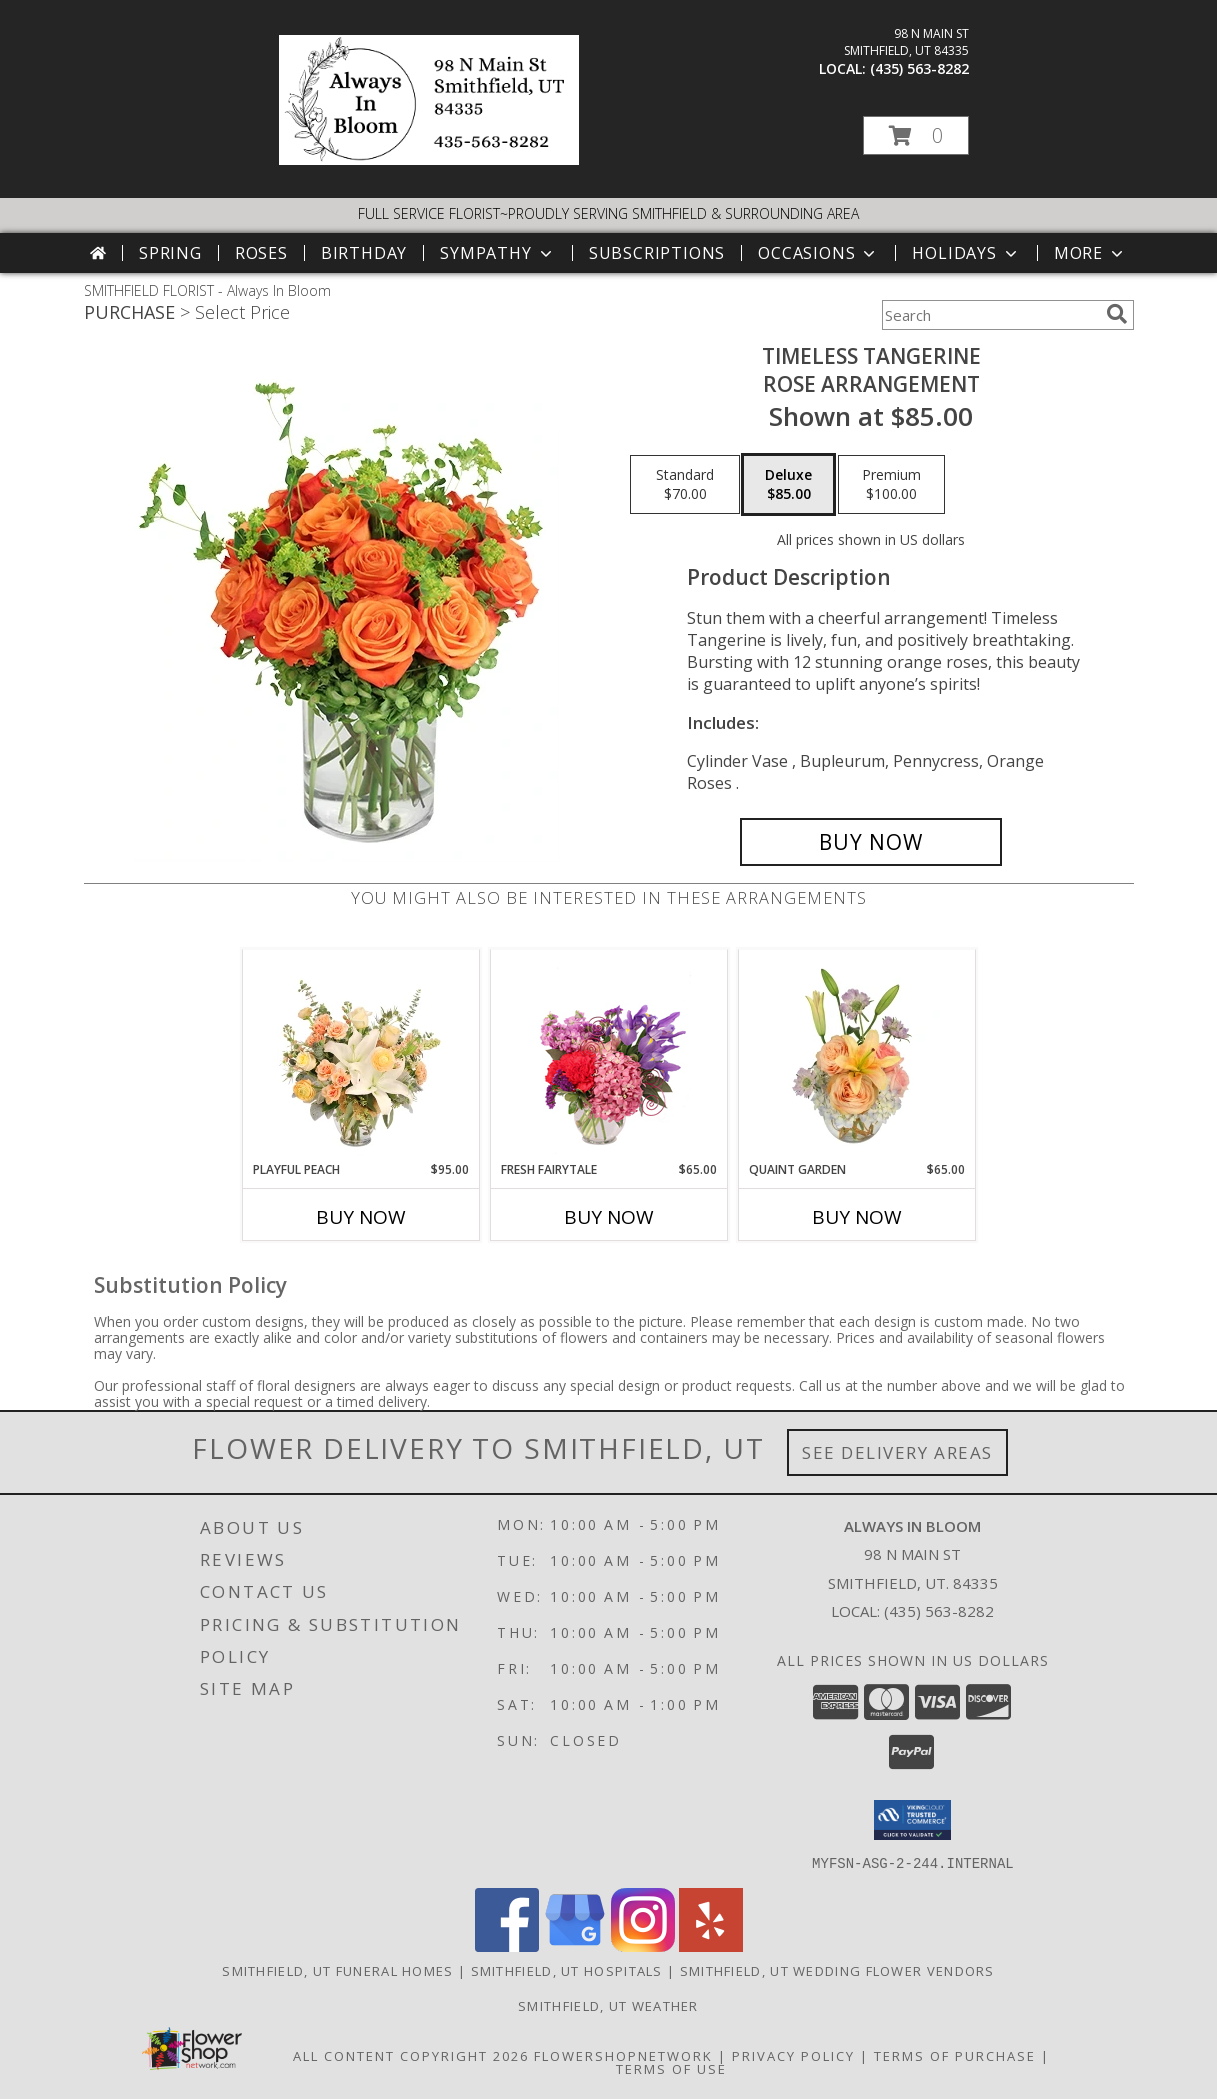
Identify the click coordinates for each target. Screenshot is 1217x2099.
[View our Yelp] (711, 1945)
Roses (261, 253)
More (1090, 253)
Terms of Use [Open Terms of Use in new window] (671, 2068)
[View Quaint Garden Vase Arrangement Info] (856, 1055)
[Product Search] (990, 315)
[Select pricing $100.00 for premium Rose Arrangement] (891, 485)
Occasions (818, 253)
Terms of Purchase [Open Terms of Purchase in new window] (955, 2055)
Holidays (966, 253)
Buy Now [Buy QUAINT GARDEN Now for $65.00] (857, 1217)
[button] (916, 135)
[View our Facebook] (507, 1945)
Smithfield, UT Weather (608, 2005)
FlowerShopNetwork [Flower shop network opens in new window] (623, 2055)
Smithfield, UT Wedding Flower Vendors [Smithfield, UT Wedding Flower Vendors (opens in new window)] (837, 1970)
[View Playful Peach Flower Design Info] (360, 1055)
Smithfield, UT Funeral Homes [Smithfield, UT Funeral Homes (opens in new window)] (337, 1970)
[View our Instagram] (643, 1945)
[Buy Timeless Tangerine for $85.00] (871, 842)
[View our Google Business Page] (575, 1945)
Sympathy (497, 253)
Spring (170, 253)
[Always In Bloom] (429, 159)
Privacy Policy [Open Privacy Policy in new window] (793, 2055)
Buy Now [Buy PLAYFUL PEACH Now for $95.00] (361, 1217)
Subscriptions (657, 253)
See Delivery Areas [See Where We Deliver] (897, 1452)
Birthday (364, 253)
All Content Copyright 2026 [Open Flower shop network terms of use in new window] (411, 2055)
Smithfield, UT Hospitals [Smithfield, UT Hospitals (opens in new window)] (567, 1970)
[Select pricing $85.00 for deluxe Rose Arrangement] (788, 485)
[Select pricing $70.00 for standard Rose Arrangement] (685, 485)
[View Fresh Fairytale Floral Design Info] (608, 1055)
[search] (1117, 314)
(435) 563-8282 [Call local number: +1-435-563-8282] (919, 68)
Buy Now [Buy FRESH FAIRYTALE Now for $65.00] (609, 1217)
